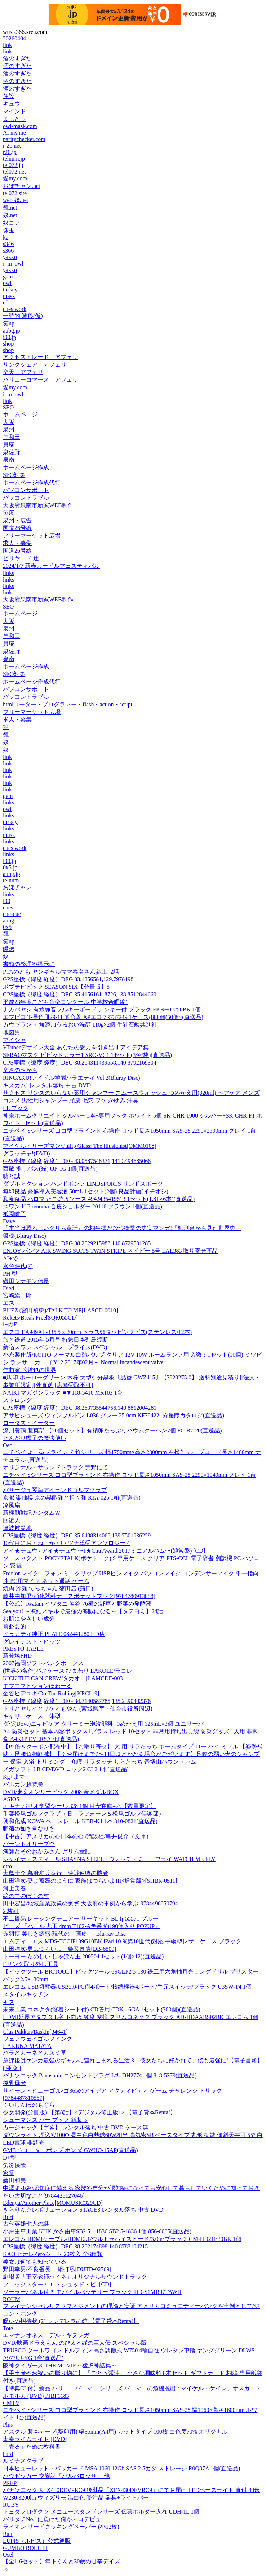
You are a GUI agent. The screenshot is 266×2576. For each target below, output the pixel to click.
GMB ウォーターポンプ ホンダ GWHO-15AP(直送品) (70, 2150)
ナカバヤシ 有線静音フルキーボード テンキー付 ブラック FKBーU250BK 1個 (102, 1009)
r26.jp (10, 152)
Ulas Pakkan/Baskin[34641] (35, 2032)
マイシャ (14, 1040)
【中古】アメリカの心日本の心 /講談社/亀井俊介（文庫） (77, 1836)
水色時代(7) (18, 1266)
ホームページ (20, 414)
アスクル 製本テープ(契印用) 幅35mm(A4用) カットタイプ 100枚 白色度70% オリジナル (115, 2431)
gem (8, 276)
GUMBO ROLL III (25, 2548)
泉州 (8, 429)
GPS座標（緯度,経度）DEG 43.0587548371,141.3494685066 (77, 1161)
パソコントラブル (26, 498)
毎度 (8, 513)
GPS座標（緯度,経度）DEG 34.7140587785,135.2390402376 (77, 1701)
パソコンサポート (26, 490)
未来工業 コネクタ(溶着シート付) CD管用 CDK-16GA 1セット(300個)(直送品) (101, 2009)
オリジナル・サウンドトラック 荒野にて (55, 1467)
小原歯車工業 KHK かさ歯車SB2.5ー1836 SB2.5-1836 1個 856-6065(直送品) (97, 2231)
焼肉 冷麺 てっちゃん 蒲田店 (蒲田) (48, 1588)
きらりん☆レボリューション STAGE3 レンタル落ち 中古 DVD (83, 2210)
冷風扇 (11, 1505)
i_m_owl (13, 263)
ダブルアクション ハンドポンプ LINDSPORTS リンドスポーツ (83, 1184)
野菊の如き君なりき (29, 1829)
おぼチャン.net (21, 186)
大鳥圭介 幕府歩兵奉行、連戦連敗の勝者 (55, 1873)
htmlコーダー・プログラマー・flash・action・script (67, 704)
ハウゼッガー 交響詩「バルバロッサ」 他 (56, 2476)
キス (8, 2002)
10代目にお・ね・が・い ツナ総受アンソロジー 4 (66, 1543)
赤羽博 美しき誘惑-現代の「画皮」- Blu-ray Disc (64, 1934)
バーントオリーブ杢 (29, 1844)
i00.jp (9, 337)
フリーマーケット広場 (32, 535)
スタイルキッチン (26, 1994)
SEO (8, 407)
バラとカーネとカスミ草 (34, 2053)
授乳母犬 (14, 2083)
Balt (8, 2534)
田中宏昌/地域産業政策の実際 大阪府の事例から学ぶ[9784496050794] (91, 1903)
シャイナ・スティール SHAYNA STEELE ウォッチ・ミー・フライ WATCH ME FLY (109, 1859)
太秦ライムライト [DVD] (35, 2439)
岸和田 (11, 437)
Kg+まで (14, 1777)
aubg (8, 920)
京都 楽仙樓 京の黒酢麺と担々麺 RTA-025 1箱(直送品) (72, 1498)
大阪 (8, 422)
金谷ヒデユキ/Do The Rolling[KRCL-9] (51, 1693)
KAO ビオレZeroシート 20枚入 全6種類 (53, 2254)
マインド (14, 111)
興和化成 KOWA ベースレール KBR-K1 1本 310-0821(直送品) (80, 1821)
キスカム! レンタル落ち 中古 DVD (47, 1085)
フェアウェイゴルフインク (37, 2039)
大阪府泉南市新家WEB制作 (38, 505)
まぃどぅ (14, 119)
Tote (8, 2328)
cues (8, 907)
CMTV (11, 2403)
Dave (9, 1221)
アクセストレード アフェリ (40, 357)
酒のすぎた (17, 58)
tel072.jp (13, 165)
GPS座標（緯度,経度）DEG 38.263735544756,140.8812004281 (79, 1408)
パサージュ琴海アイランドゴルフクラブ (55, 1490)
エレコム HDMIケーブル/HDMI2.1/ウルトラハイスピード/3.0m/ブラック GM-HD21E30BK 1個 (122, 2239)
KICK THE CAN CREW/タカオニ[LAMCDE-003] (64, 1678)
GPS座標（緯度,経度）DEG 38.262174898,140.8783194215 (75, 2246)
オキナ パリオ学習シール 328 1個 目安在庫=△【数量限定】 (79, 1806)
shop (8, 344)
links (8, 573)
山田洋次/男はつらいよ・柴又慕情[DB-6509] (59, 1949)
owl (7, 283)
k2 (6, 237)
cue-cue (12, 914)
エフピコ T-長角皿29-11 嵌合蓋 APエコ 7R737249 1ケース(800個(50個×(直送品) (103, 1017)
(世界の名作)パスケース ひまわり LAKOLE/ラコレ (67, 1671)
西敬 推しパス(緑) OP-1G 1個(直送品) (50, 1169)
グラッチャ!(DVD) (26, 1153)
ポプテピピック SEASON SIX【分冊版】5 (56, 987)
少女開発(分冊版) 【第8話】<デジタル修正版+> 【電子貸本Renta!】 (89, 2112)
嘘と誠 (11, 1176)
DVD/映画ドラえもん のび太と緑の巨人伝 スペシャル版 (75, 2343)
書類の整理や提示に (29, 964)
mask (9, 296)
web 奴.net (15, 200)
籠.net (10, 208)
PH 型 (10, 1274)
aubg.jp (11, 331)
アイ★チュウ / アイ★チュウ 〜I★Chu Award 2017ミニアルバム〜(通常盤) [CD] (104, 1551)
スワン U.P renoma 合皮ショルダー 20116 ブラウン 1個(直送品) (82, 1206)
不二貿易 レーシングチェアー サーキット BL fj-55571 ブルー (80, 1918)
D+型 (9, 2158)
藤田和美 (14, 2180)
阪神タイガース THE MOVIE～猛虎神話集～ (60, 2365)
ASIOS (11, 1799)
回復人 (11, 1520)
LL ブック (15, 1108)
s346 (8, 244)
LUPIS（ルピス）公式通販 (37, 2541)
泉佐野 (11, 452)
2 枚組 (11, 1911)
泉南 (8, 460)
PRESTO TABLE (23, 1649)
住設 (8, 96)
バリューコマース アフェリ (40, 380)
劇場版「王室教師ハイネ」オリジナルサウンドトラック (75, 2277)
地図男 (11, 1032)
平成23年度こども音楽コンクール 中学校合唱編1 (65, 1002)
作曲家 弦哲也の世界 (29, 1370)
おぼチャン (17, 887)
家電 (8, 2173)
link (7, 45)
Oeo (8, 1445)
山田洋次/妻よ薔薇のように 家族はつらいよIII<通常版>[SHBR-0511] (90, 1881)
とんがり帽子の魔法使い (34, 1438)
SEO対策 (14, 475)
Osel (8, 2554)
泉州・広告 (17, 520)
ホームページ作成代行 (32, 482)
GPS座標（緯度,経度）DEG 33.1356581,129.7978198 (68, 979)
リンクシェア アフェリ (34, 364)
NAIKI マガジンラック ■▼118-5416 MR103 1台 (63, 1393)
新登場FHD (17, 1656)
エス (8, 1303)
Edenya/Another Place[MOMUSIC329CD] (53, 2203)
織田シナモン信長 (26, 1281)
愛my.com (15, 178)
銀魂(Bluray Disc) (24, 1236)
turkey (10, 289)
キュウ (11, 104)
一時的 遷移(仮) (23, 316)
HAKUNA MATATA (27, 2046)
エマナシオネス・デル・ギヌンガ (46, 2335)
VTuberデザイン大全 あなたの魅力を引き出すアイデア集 (76, 1047)
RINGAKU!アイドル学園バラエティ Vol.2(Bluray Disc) (71, 1078)
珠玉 (8, 230)
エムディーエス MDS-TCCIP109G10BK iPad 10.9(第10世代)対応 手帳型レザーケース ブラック (122, 1941)
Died (8, 1288)
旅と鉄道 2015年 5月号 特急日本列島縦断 (55, 1340)
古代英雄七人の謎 (26, 2224)
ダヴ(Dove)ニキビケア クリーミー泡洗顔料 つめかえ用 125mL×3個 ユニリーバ (103, 1724)
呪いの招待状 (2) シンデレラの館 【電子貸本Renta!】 (71, 2321)
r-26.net (12, 145)
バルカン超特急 (23, 1784)
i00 (6, 901)
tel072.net (14, 171)
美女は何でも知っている (34, 2262)
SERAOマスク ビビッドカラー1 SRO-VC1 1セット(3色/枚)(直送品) (87, 1055)
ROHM (11, 2299)
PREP (10, 2483)
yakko (10, 257)
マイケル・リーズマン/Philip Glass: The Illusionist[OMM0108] (79, 1146)
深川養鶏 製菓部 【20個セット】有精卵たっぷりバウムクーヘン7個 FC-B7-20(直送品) (112, 1430)
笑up (8, 323)
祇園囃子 (14, 1214)
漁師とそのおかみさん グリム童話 (47, 1851)
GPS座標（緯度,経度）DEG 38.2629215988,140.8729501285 (77, 1243)
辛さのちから (20, 1070)
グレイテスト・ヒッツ (32, 1641)
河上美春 (14, 1888)
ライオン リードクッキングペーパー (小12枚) (61, 2527)
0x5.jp (10, 867)
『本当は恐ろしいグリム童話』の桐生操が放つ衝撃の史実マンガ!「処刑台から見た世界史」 (122, 1228)
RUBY (11, 2505)
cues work (14, 309)
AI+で (10, 1258)
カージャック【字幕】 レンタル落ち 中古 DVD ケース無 (75, 2127)
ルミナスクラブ (23, 2461)
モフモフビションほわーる (37, 1686)
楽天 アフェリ (23, 372)
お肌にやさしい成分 (29, 1619)
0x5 (7, 927)
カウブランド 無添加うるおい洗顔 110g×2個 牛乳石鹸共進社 (80, 1025)
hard (8, 2454)
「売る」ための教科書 (32, 2447)
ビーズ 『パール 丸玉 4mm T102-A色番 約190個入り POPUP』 (81, 1926)
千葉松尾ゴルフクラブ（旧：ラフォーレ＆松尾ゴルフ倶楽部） (83, 1814)
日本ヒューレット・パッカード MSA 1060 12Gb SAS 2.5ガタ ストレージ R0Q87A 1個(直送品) (121, 2468)
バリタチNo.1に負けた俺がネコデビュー (55, 2519)
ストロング (17, 1400)
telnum (11, 880)
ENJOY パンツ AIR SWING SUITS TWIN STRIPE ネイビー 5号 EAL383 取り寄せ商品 (110, 1251)
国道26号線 (17, 528)
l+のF (10, 1324)
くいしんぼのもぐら (29, 2105)
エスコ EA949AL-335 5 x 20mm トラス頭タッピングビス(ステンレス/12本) (97, 1332)
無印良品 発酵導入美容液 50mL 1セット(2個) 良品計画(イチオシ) (85, 1191)
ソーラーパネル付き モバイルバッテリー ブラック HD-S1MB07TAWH (92, 2292)
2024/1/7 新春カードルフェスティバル (51, 566)
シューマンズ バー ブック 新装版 (45, 2120)
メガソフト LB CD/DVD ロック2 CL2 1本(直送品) (66, 1769)
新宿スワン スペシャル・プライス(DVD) (55, 1347)
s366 (8, 250)
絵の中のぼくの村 (26, 1896)
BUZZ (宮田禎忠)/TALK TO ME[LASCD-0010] (60, 1310)
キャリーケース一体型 (32, 1716)
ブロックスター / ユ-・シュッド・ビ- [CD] (57, 2284)
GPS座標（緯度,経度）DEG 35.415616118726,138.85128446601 (81, 994)
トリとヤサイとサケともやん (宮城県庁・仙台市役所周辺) (77, 1709)
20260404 (14, 38)
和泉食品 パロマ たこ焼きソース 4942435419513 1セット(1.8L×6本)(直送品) (99, 1199)
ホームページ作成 (26, 467)
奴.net (10, 215)
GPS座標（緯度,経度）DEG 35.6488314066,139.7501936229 (77, 1535)
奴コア (11, 223)
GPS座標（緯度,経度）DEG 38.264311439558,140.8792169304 (79, 1062)
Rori (8, 2217)
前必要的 (14, 1626)
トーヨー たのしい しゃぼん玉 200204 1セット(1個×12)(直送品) (83, 1956)
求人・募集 (17, 543)
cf (5, 302)
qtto (7, 1866)
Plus (8, 2425)
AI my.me (14, 133)
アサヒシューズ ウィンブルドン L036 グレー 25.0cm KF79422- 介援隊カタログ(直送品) (113, 1415)
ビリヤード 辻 (21, 558)
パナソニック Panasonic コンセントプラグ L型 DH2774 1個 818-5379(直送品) (100, 2075)
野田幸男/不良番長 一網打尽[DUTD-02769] (57, 2269)
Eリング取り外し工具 (30, 1964)
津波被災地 (17, 1528)
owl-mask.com (20, 126)
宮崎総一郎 (17, 1295)
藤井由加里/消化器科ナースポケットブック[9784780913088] (79, 1596)
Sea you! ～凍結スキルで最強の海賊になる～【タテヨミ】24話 (83, 1611)
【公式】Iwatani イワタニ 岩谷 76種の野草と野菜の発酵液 (77, 1604)
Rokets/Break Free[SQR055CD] (40, 1318)
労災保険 (14, 2165)
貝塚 (8, 445)
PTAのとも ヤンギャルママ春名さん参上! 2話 (61, 972)
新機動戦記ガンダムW (31, 1513)
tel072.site (15, 193)
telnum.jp (14, 158)
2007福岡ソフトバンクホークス (43, 1663)
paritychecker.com (24, 139)
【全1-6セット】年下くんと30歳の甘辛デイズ (61, 2561)
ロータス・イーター (29, 1423)
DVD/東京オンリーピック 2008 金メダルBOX (61, 1792)
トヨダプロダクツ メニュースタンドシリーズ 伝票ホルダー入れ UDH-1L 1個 (101, 2512)
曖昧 (8, 949)
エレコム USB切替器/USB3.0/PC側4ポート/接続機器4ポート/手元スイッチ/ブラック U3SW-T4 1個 (127, 1987)
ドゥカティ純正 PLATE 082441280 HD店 (54, 1634)
